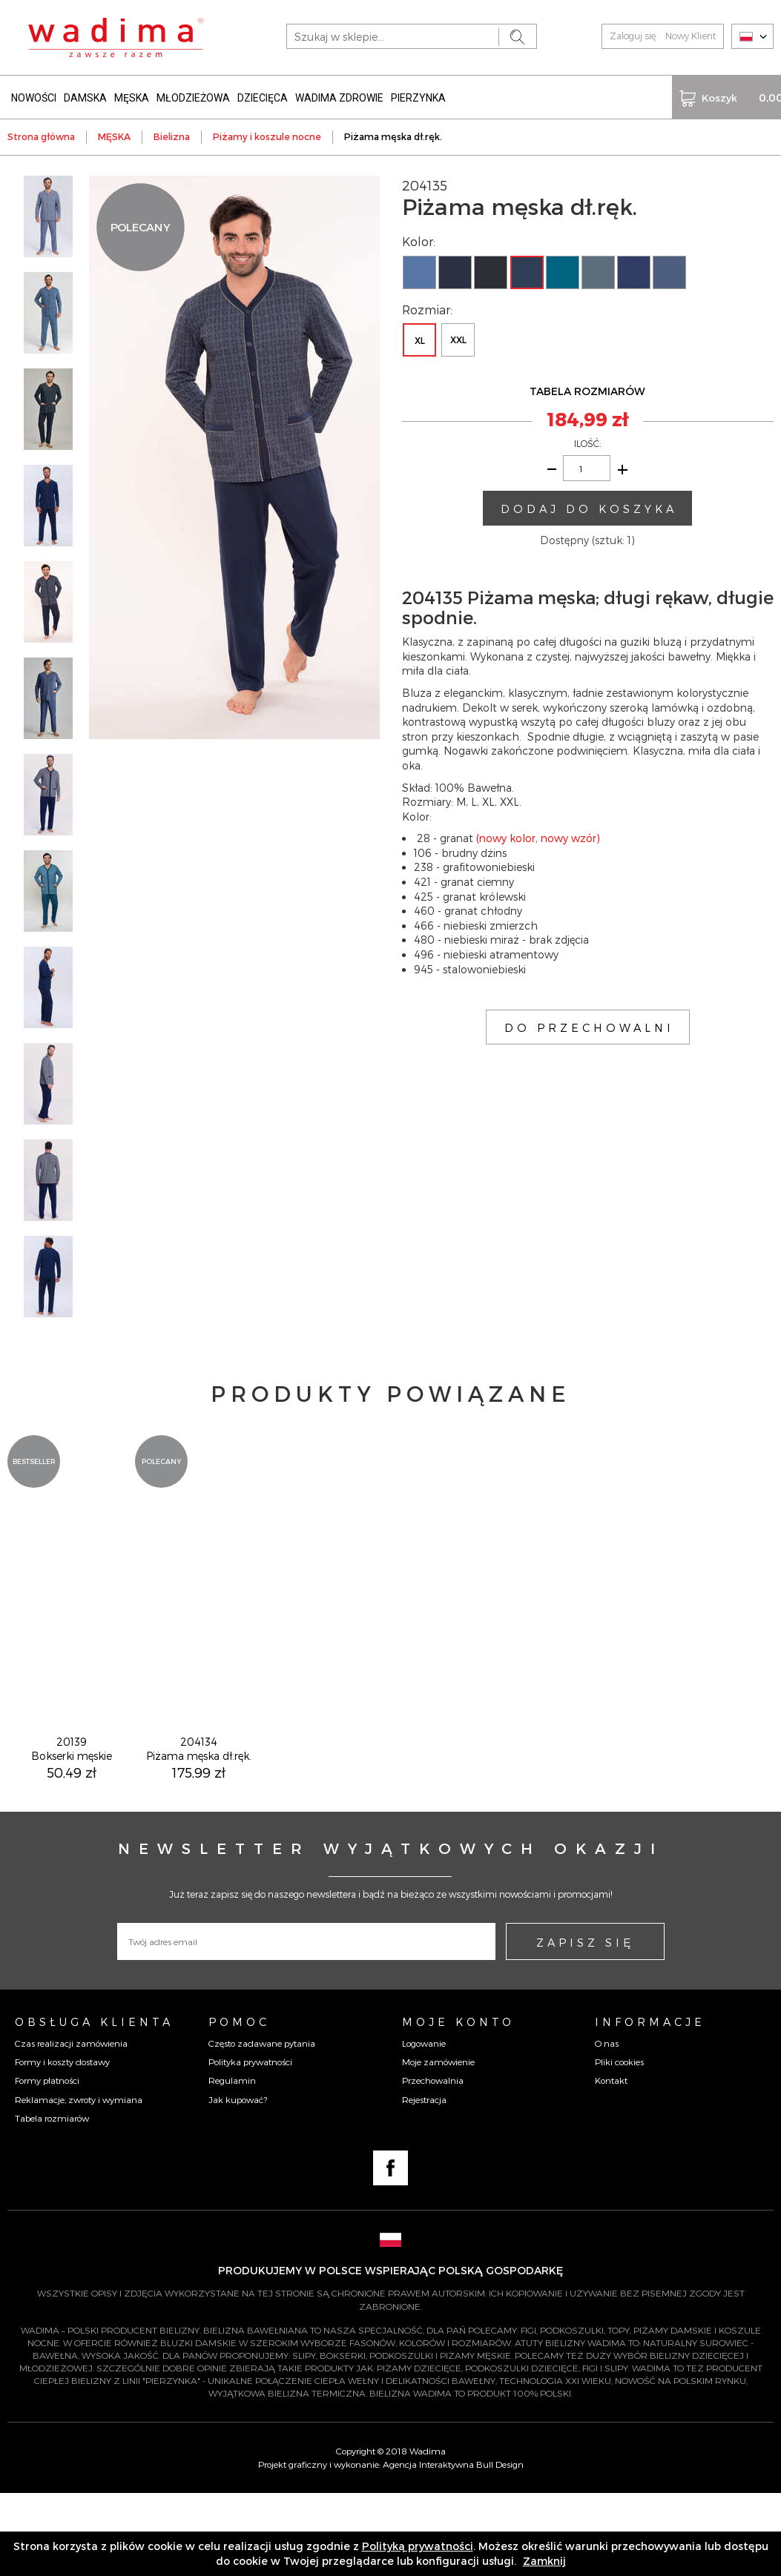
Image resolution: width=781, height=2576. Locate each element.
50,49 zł (71, 1855)
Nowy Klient (690, 35)
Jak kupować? (237, 2182)
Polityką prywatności (417, 2546)
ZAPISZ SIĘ (585, 2025)
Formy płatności (47, 2163)
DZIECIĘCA (262, 95)
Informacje (650, 2104)
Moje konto (458, 2104)
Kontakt (611, 2163)
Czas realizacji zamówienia (71, 2126)
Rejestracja (424, 2182)
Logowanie (424, 2126)
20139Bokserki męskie (71, 1832)
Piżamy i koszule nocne (267, 133)
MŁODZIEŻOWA (193, 95)
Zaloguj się (633, 35)
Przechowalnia (433, 2163)
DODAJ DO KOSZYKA (589, 504)
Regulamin (232, 2163)
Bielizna (172, 133)
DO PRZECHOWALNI (589, 1024)
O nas (607, 2126)
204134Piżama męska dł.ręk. (198, 1832)
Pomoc (239, 2104)
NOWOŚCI (33, 95)
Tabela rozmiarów (52, 2201)
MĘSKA (131, 95)
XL (420, 337)
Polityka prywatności (250, 2144)
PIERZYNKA (418, 95)
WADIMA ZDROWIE (339, 95)
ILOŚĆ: (587, 439)
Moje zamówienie (438, 2144)
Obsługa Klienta (94, 2104)
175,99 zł (198, 1855)
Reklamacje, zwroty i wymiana (78, 2182)
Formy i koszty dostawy (62, 2144)
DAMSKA (85, 95)
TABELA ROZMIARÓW (587, 388)
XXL (458, 336)
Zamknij (544, 2561)
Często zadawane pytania (261, 2126)
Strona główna (41, 133)
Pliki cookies (619, 2144)
